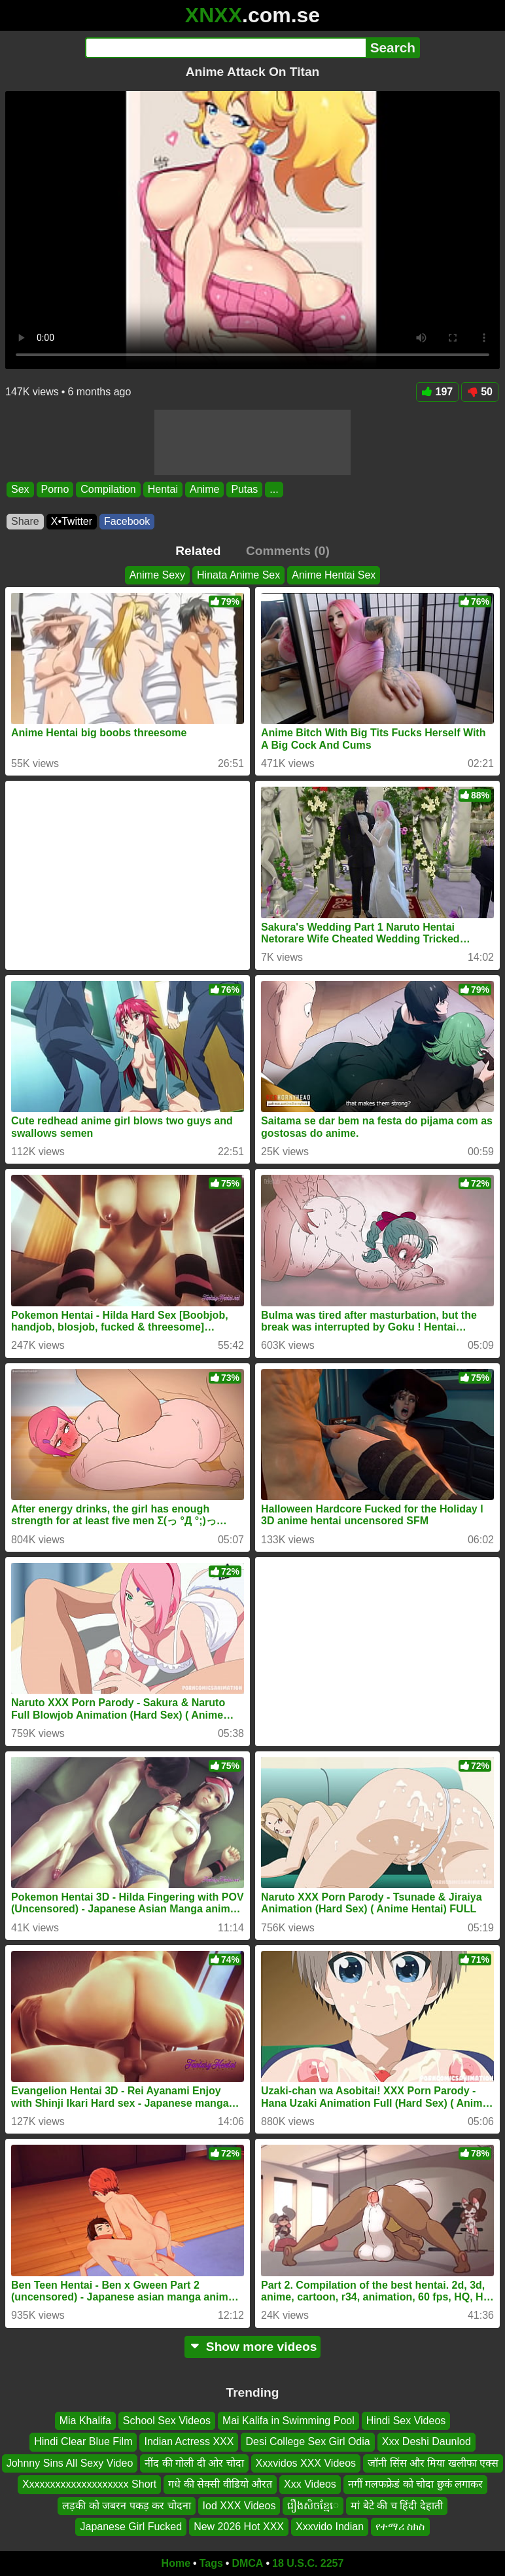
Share (25, 521)
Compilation (107, 489)
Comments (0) (288, 551)
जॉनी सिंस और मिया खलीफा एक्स (433, 2463)
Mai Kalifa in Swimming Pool (288, 2420)
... (274, 489)
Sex (20, 489)
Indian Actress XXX (189, 2441)
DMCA (247, 2563)
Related (197, 551)
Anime (204, 489)
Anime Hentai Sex (333, 575)
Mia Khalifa (85, 2420)
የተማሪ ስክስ (400, 2526)
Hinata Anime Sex (238, 575)
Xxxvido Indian (330, 2526)
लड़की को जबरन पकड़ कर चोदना (126, 2505)
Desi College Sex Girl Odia (307, 2441)
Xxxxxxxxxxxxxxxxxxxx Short (89, 2484)
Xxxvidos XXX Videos (306, 2463)
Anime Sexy (157, 575)
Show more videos (252, 2346)
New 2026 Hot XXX (239, 2526)
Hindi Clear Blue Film (83, 2441)
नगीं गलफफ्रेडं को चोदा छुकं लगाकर (415, 2484)
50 (480, 391)
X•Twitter (71, 521)
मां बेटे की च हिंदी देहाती (396, 2505)
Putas (244, 489)
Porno (55, 489)
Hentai (163, 489)
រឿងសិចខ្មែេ (313, 2505)
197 (437, 391)
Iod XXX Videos (239, 2505)
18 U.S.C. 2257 (307, 2563)
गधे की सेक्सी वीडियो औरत (220, 2484)
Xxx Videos (310, 2484)
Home (176, 2563)
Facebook (127, 521)
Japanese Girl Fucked (131, 2526)
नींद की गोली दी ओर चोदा (194, 2463)
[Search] (225, 47)
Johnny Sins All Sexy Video (70, 2463)
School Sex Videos (167, 2420)
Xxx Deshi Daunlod (426, 2441)
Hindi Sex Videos (406, 2420)
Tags (211, 2563)
